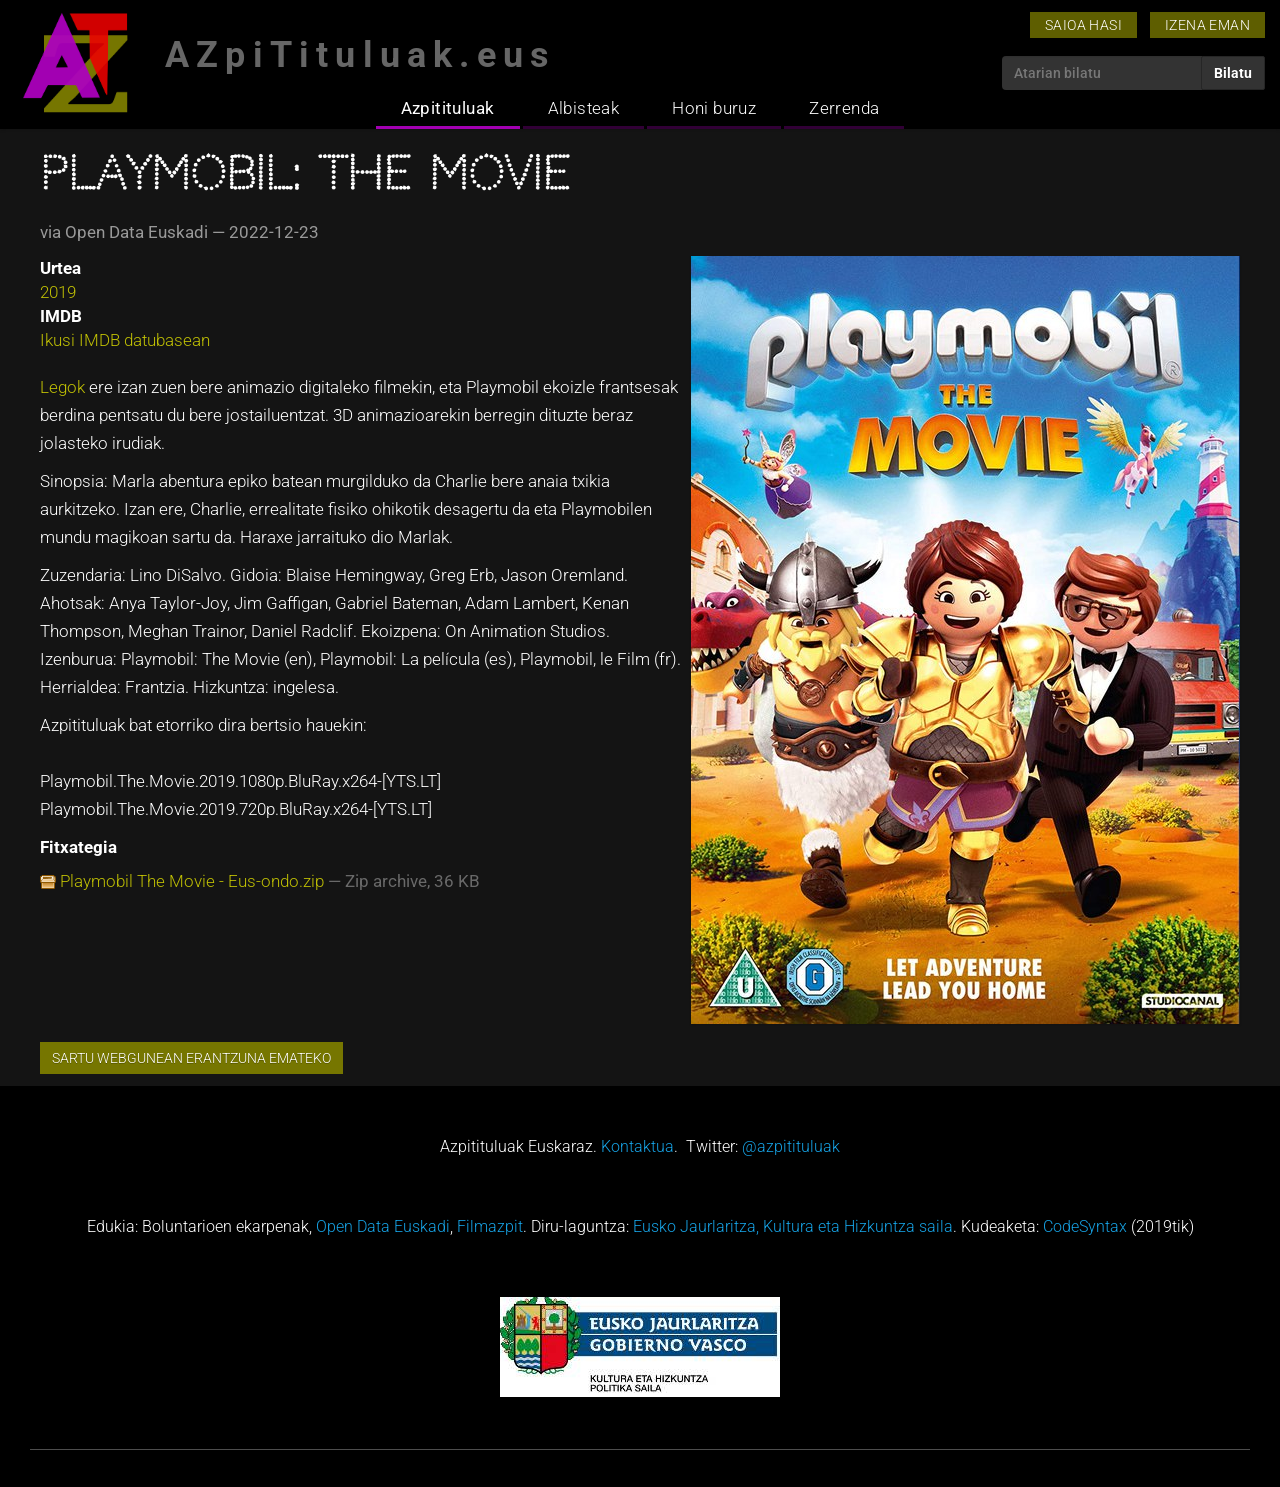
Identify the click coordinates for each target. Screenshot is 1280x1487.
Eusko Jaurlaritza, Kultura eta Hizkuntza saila (793, 1226)
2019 (58, 292)
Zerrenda (844, 108)
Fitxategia (78, 847)
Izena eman (1207, 25)
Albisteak (584, 108)
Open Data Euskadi (383, 1226)
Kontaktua (637, 1146)
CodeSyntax (1085, 1226)
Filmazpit (490, 1226)
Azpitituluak (448, 108)
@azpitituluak (791, 1146)
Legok (62, 387)
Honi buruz (714, 108)
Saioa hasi (1083, 25)
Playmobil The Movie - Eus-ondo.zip (192, 881)
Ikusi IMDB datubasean (125, 340)
